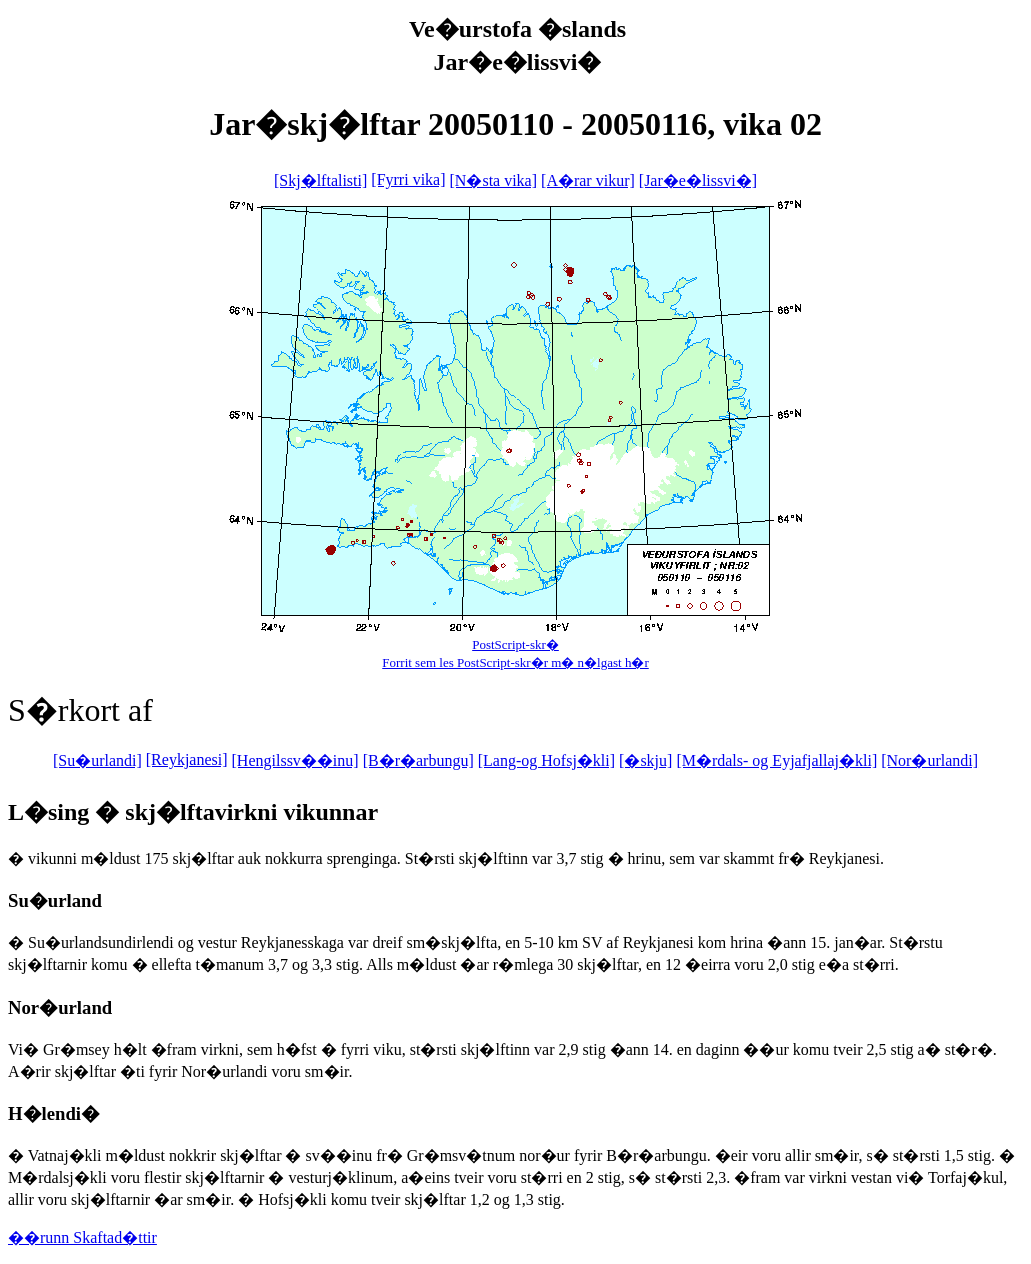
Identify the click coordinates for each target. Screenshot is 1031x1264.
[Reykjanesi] (187, 759)
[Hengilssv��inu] (295, 760)
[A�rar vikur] (588, 180)
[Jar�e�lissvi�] (698, 180)
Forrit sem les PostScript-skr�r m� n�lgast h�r (515, 662)
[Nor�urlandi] (929, 760)
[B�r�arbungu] (418, 760)
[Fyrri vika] (408, 179)
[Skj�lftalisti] (320, 180)
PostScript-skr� (515, 644)
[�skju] (645, 760)
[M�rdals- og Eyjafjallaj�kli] (776, 760)
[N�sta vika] (494, 180)
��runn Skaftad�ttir (82, 1237)
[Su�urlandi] (97, 760)
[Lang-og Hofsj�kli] (546, 760)
